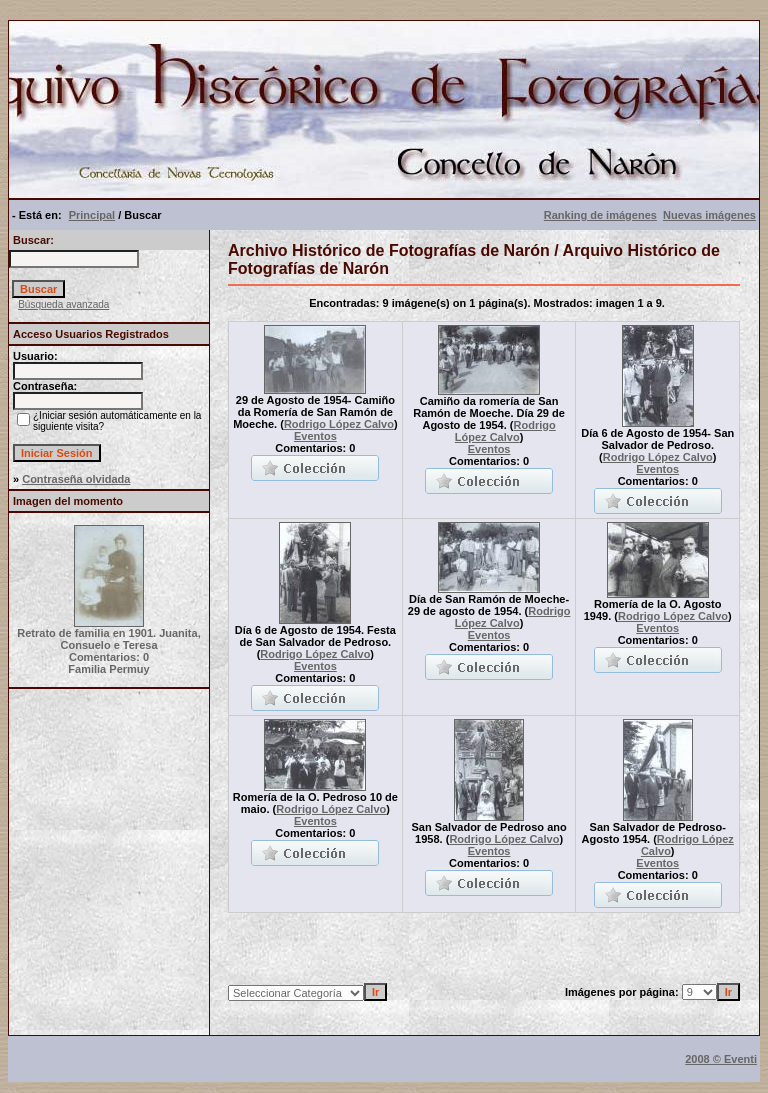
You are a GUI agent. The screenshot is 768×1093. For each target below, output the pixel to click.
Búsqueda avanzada (63, 304)
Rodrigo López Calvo (339, 424)
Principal (92, 215)
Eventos (315, 436)
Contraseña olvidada (76, 479)
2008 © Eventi (721, 1059)
